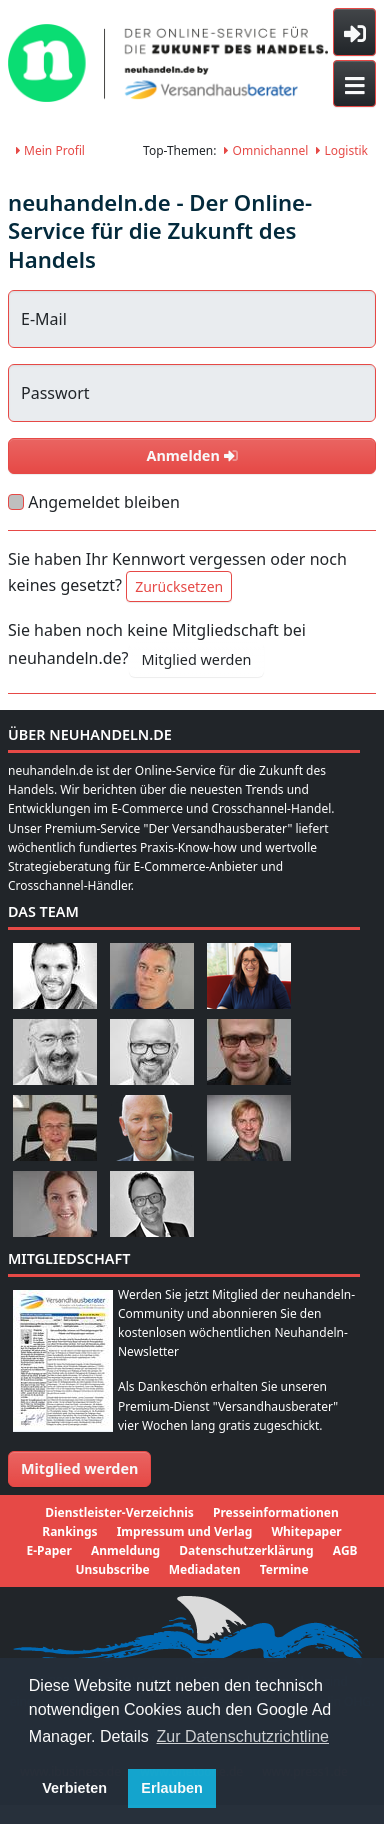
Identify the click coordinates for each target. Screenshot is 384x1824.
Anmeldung (125, 1550)
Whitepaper (306, 1531)
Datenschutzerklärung (246, 1550)
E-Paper (48, 1550)
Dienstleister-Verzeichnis (119, 1512)
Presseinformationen (276, 1512)
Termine (284, 1569)
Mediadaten (205, 1569)
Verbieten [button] (74, 1788)
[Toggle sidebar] (354, 32)
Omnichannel (266, 150)
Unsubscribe (112, 1569)
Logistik (342, 150)
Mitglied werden (197, 659)
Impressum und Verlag (185, 1531)
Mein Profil (50, 150)
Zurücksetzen (179, 586)
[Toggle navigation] (354, 84)
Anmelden (191, 455)
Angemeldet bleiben (104, 502)
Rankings (69, 1531)
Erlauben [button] (172, 1788)
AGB (345, 1550)
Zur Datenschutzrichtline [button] (243, 1736)
